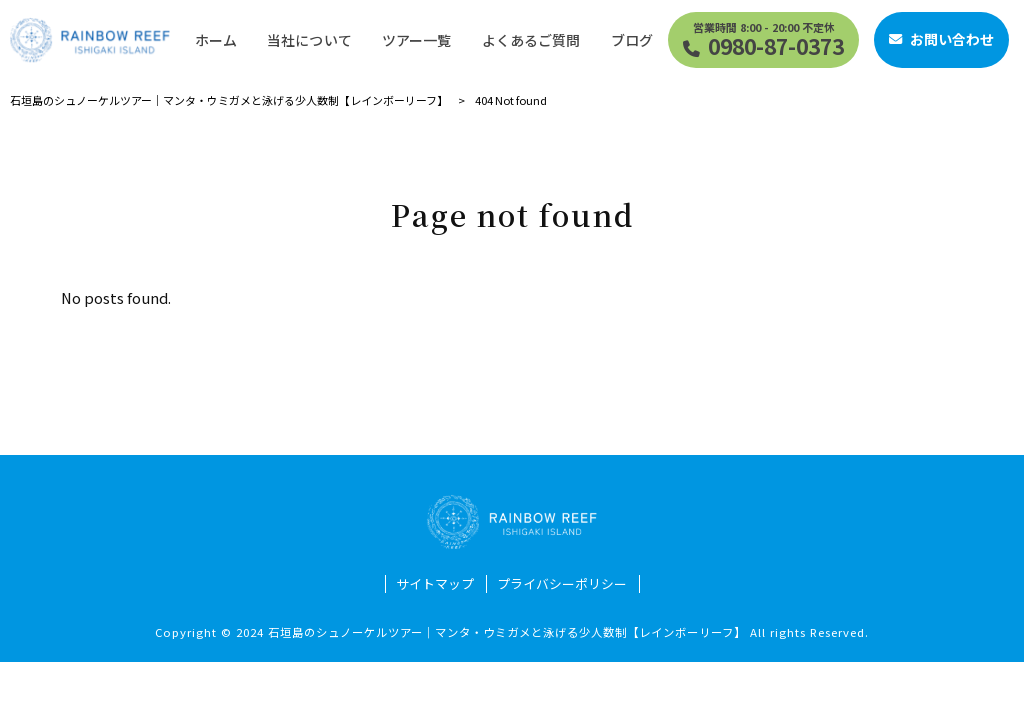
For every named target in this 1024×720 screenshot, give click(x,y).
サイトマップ (435, 584)
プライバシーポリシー (562, 584)
